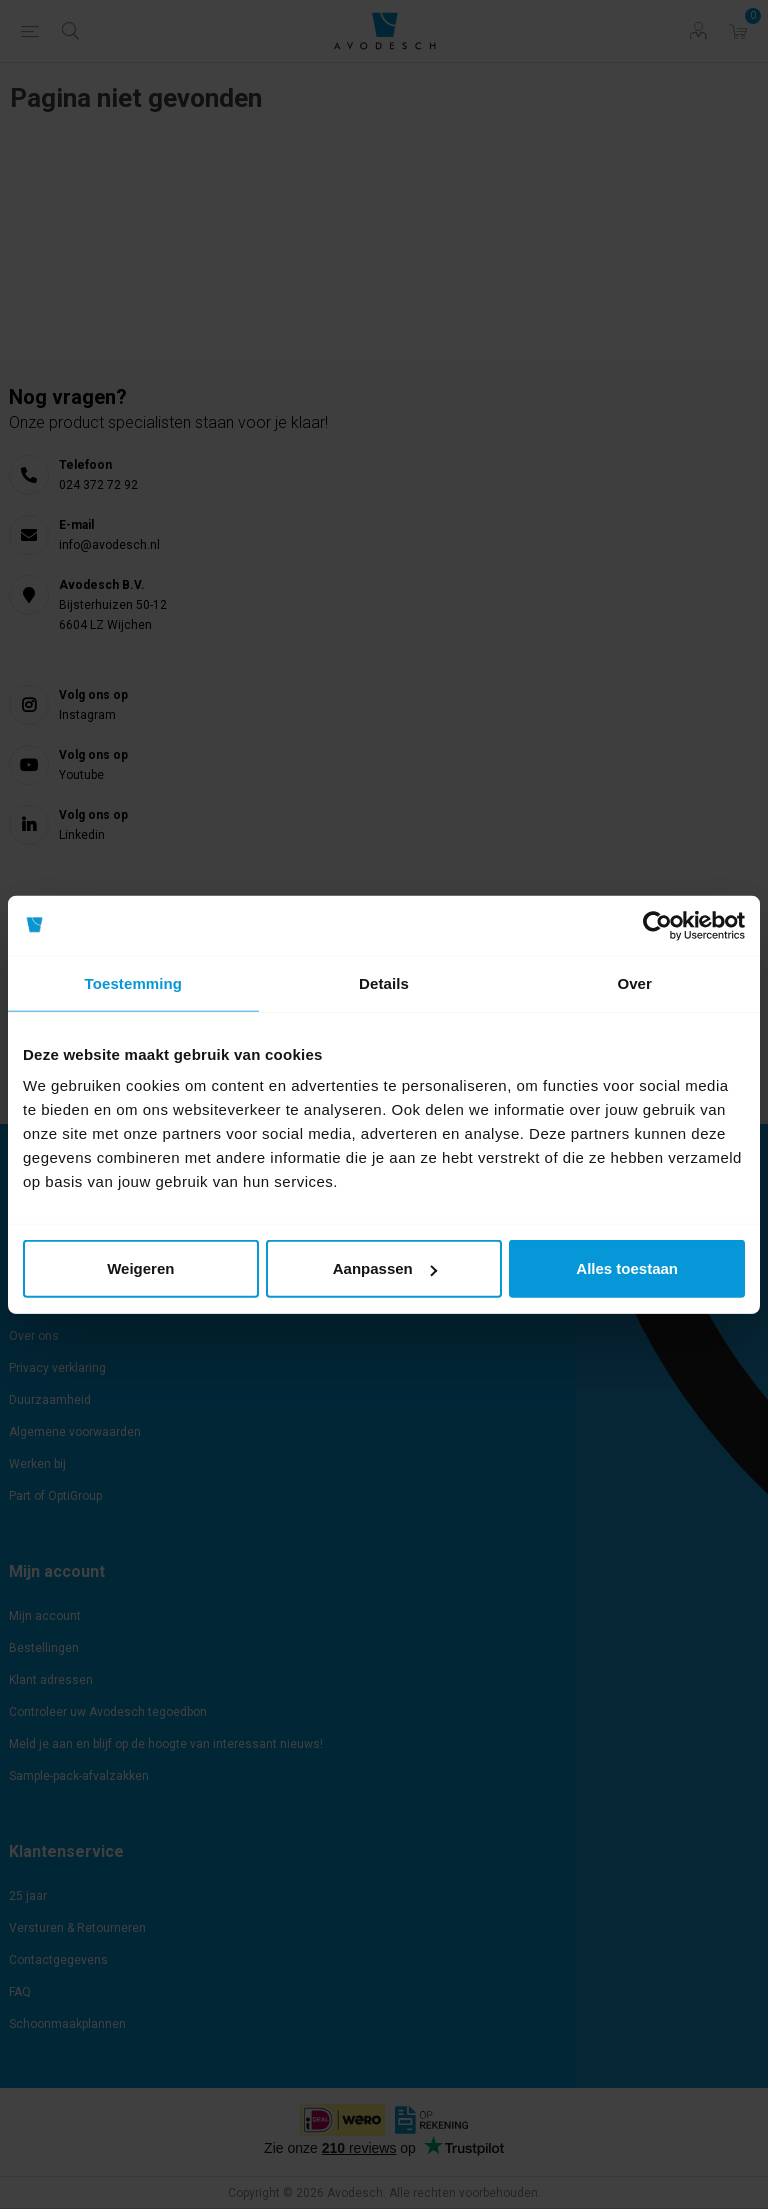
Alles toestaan (627, 1268)
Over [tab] (634, 982)
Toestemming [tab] (134, 982)
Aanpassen (385, 1268)
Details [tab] (384, 982)
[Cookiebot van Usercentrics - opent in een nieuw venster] (657, 925)
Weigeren (140, 1268)
